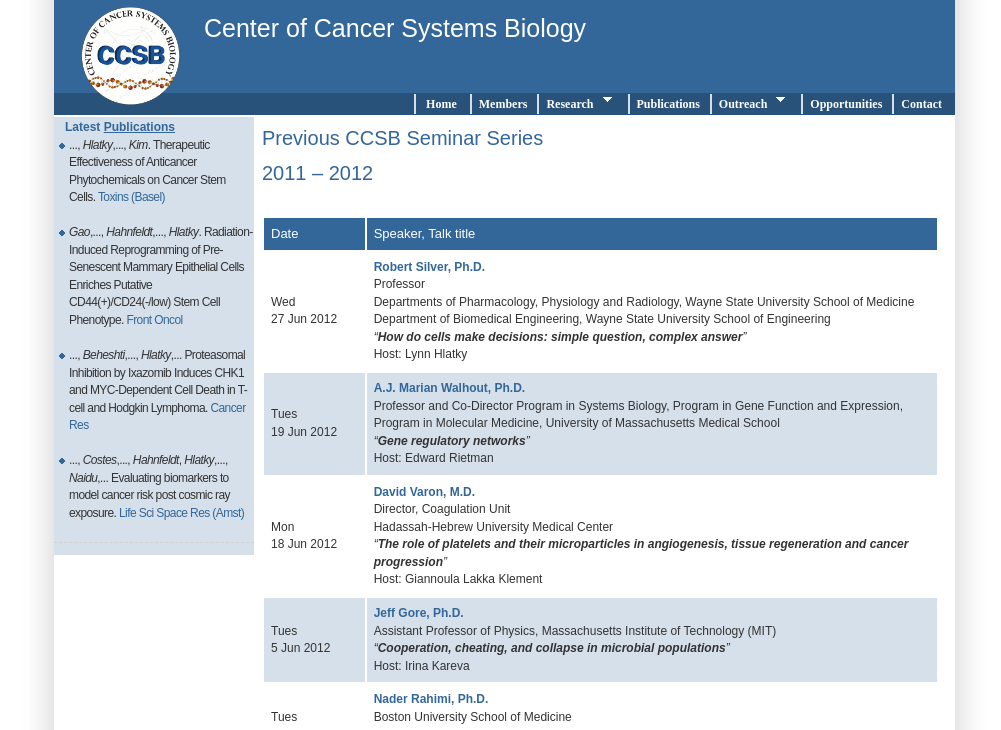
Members (503, 104)
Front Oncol (154, 320)
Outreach (755, 102)
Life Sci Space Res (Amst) (181, 513)
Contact (924, 104)
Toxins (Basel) (131, 197)
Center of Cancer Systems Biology (395, 28)
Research (581, 102)
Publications (668, 104)
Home (441, 104)
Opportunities (846, 104)
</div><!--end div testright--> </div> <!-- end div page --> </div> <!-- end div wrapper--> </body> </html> (600, 422)
